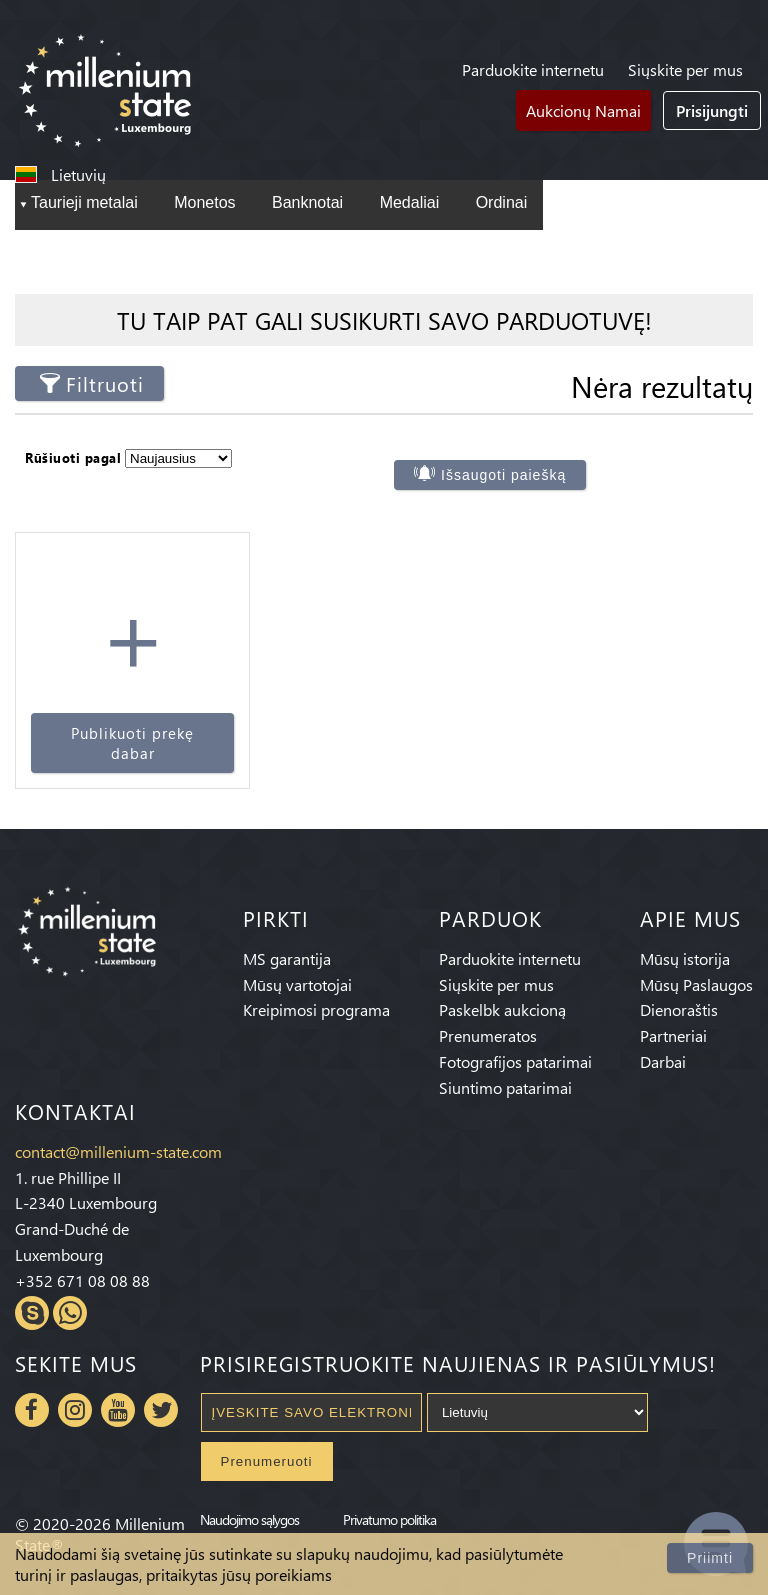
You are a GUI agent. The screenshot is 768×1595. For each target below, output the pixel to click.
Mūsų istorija (685, 958)
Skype (32, 1313)
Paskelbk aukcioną (502, 1009)
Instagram (75, 1410)
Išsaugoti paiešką (503, 475)
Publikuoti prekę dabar (132, 743)
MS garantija (287, 958)
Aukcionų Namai (583, 110)
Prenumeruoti (267, 1461)
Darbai (663, 1061)
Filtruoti (105, 383)
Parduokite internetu (533, 69)
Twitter (161, 1410)
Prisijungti (712, 110)
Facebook (32, 1410)
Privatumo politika (389, 1519)
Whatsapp (70, 1313)
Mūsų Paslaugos (696, 984)
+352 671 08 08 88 (82, 1280)
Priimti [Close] (710, 1558)
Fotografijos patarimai (515, 1061)
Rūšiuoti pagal (73, 457)
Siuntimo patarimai (505, 1087)
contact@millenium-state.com (118, 1151)
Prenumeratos (488, 1035)
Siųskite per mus (685, 69)
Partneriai (673, 1035)
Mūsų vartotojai (297, 984)
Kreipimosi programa (316, 1009)
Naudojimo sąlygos (249, 1519)
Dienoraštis (679, 1009)
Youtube (118, 1410)
